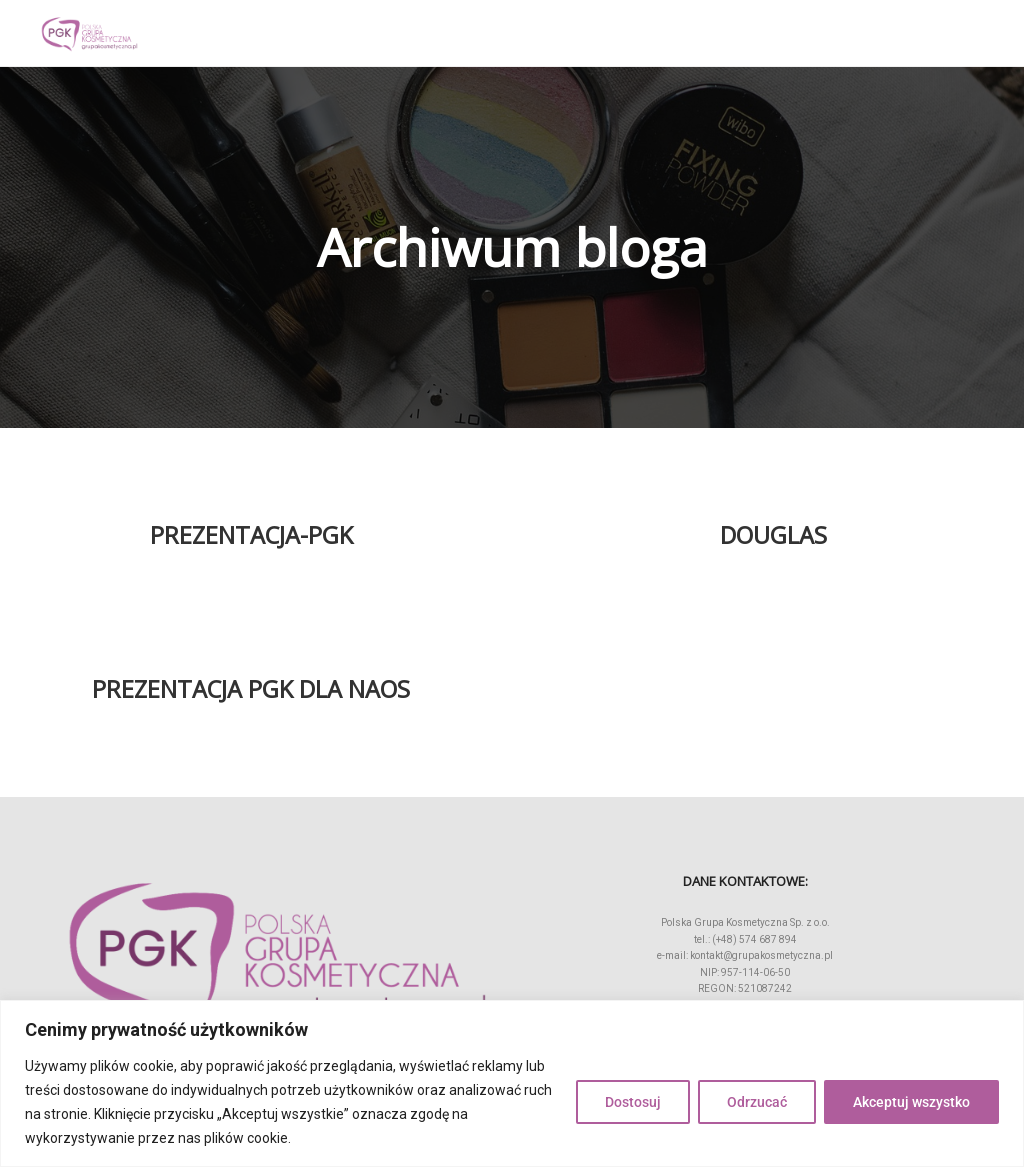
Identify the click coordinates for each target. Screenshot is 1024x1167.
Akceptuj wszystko (911, 1102)
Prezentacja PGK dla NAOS (251, 689)
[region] (512, 1083)
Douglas (773, 535)
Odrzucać (757, 1102)
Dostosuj (633, 1102)
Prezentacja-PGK (251, 535)
